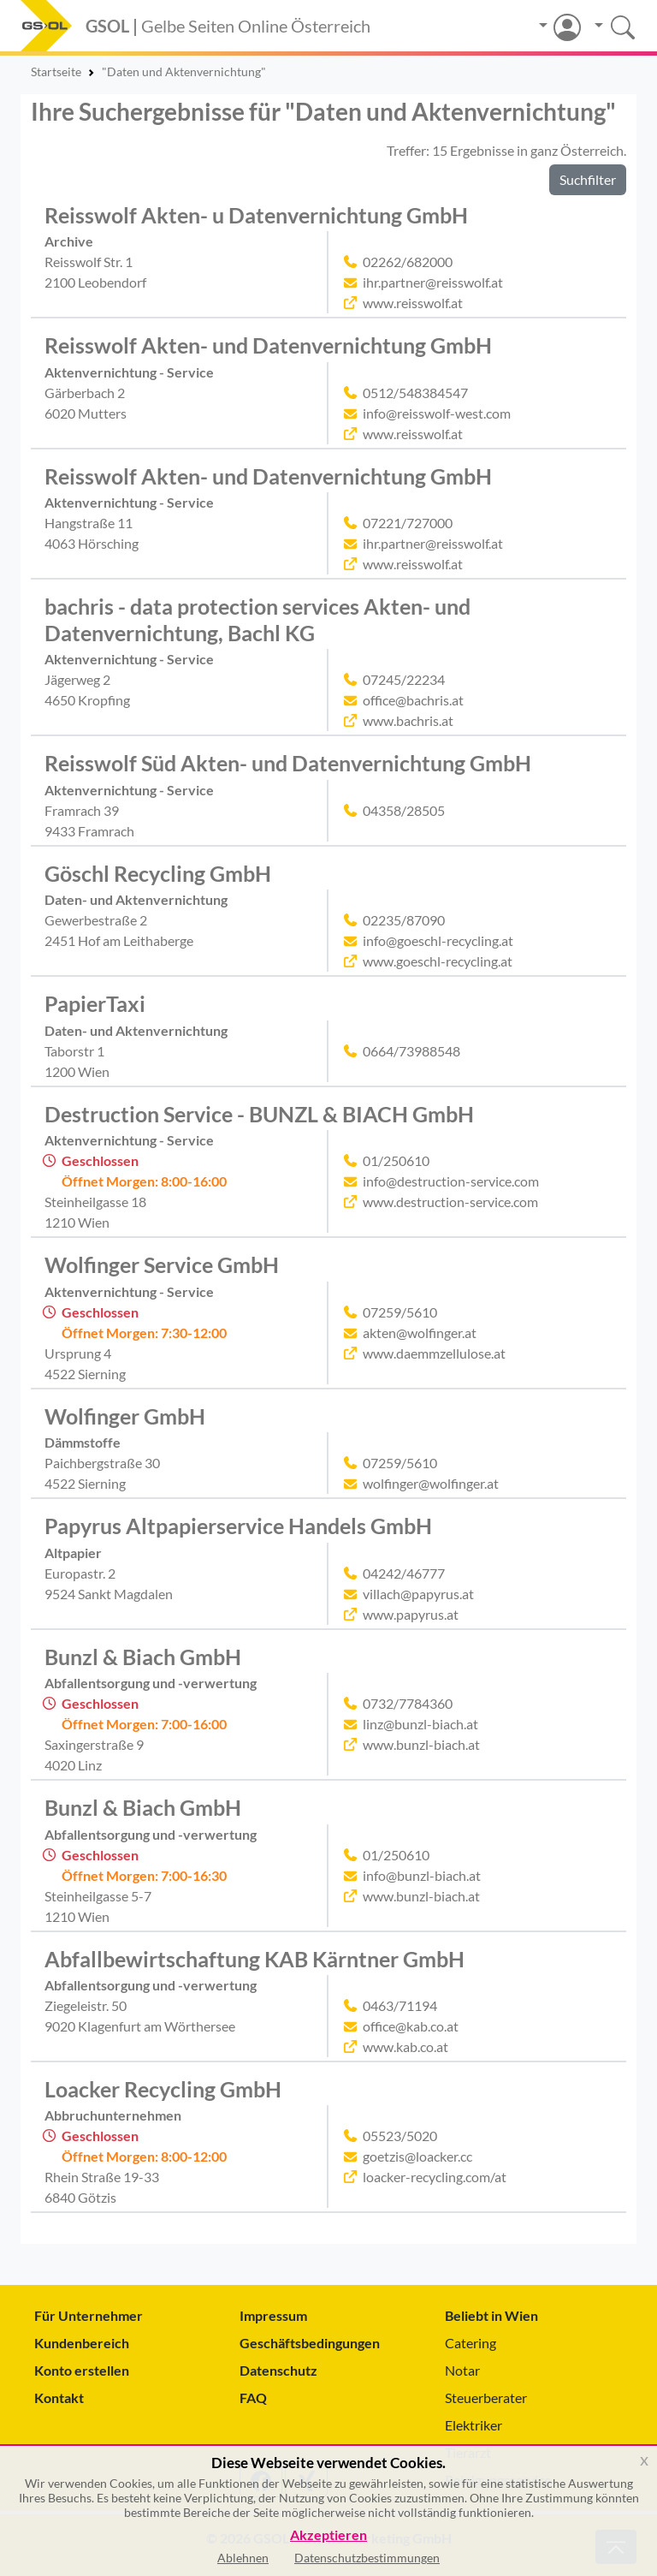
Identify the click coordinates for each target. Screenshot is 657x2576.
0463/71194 (400, 2005)
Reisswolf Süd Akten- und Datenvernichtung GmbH (287, 763)
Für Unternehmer (88, 2315)
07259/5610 (400, 1312)
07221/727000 (408, 523)
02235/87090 (404, 920)
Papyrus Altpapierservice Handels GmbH (238, 1525)
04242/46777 (404, 1573)
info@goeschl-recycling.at (438, 940)
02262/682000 (408, 261)
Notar (462, 2370)
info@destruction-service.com (451, 1181)
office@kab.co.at (411, 2026)
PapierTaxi (94, 1003)
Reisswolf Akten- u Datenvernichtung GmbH (256, 215)
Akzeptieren (328, 2535)
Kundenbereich (81, 2343)
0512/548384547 (415, 392)
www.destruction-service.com (450, 1201)
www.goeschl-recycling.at (437, 961)
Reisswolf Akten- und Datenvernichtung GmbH (268, 345)
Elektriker (473, 2425)
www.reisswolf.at (413, 302)
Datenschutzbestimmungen (367, 2557)
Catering (470, 2343)
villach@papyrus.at (418, 1593)
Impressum (273, 2315)
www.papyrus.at (411, 1614)
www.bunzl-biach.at (421, 1744)
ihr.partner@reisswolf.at (433, 282)
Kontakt (59, 2397)
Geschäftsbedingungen (310, 2343)
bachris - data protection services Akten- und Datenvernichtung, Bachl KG (257, 619)
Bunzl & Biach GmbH (142, 1656)
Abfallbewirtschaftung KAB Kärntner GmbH (254, 1959)
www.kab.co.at (405, 2046)
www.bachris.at (408, 720)
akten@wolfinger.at (419, 1332)
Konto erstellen (81, 2370)
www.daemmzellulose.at (434, 1353)
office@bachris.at (413, 700)
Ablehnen (243, 2557)
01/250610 (396, 1160)
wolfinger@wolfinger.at (431, 1483)
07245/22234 (404, 679)
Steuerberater (486, 2397)
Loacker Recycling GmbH (162, 2089)
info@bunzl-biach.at (422, 1875)
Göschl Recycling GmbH (157, 873)
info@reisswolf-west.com (437, 413)
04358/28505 (404, 810)
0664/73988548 (411, 1051)
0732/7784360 (408, 1703)
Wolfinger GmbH (124, 1416)
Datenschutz (278, 2370)
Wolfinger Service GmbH (161, 1264)
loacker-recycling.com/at (434, 2176)
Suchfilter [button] (587, 179)
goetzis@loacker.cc (417, 2156)
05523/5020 (400, 2135)
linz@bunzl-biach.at (420, 1724)
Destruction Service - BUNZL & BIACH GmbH (259, 1114)
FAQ (253, 2397)
